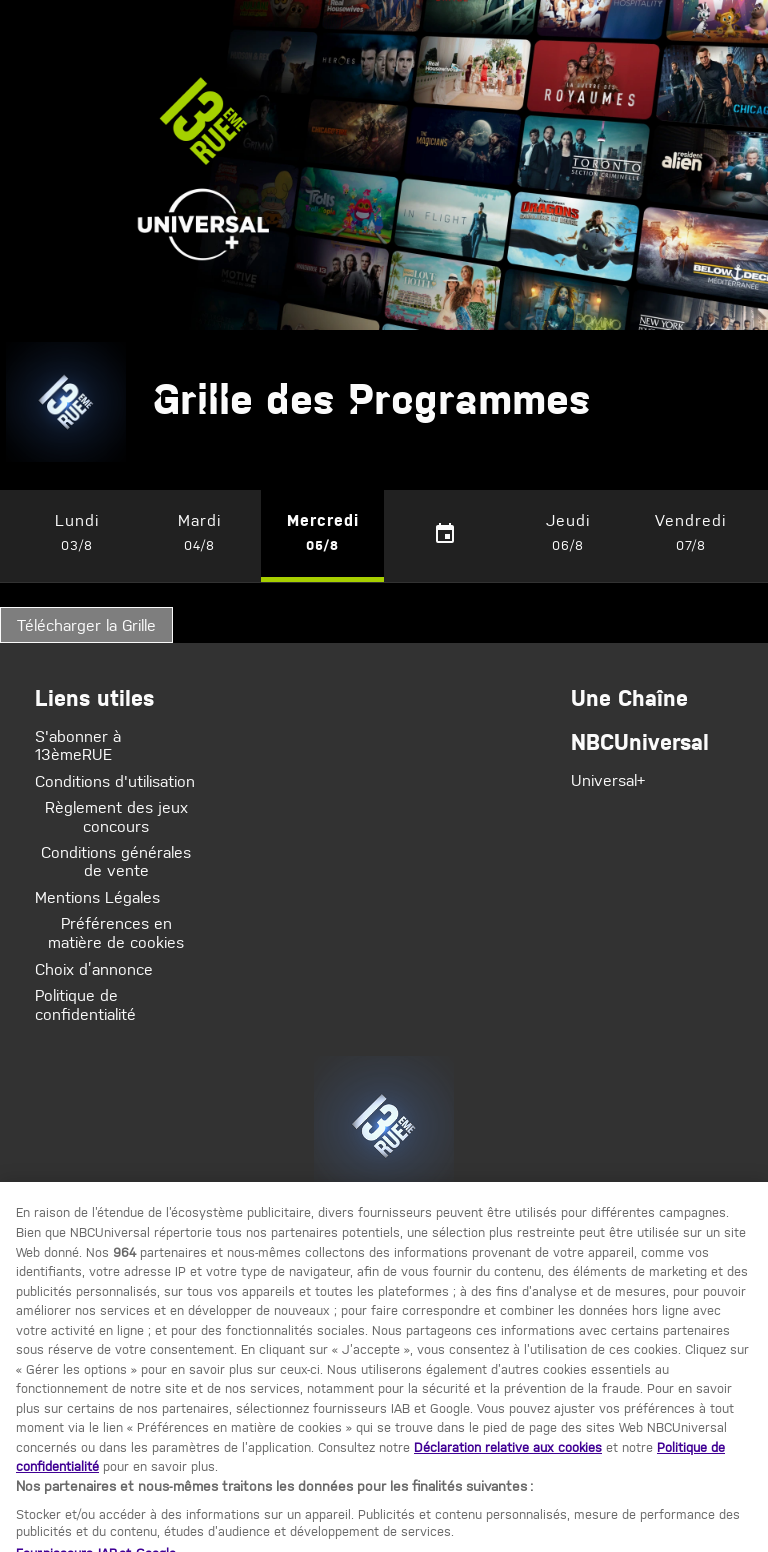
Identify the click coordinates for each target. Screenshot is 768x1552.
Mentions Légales (97, 897)
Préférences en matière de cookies (116, 933)
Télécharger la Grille (86, 624)
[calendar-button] (445, 535)
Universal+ (608, 780)
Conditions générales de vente (116, 861)
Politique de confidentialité (85, 1003)
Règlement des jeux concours (116, 817)
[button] (77, 535)
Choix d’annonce (94, 967)
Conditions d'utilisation (115, 781)
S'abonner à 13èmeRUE (78, 745)
